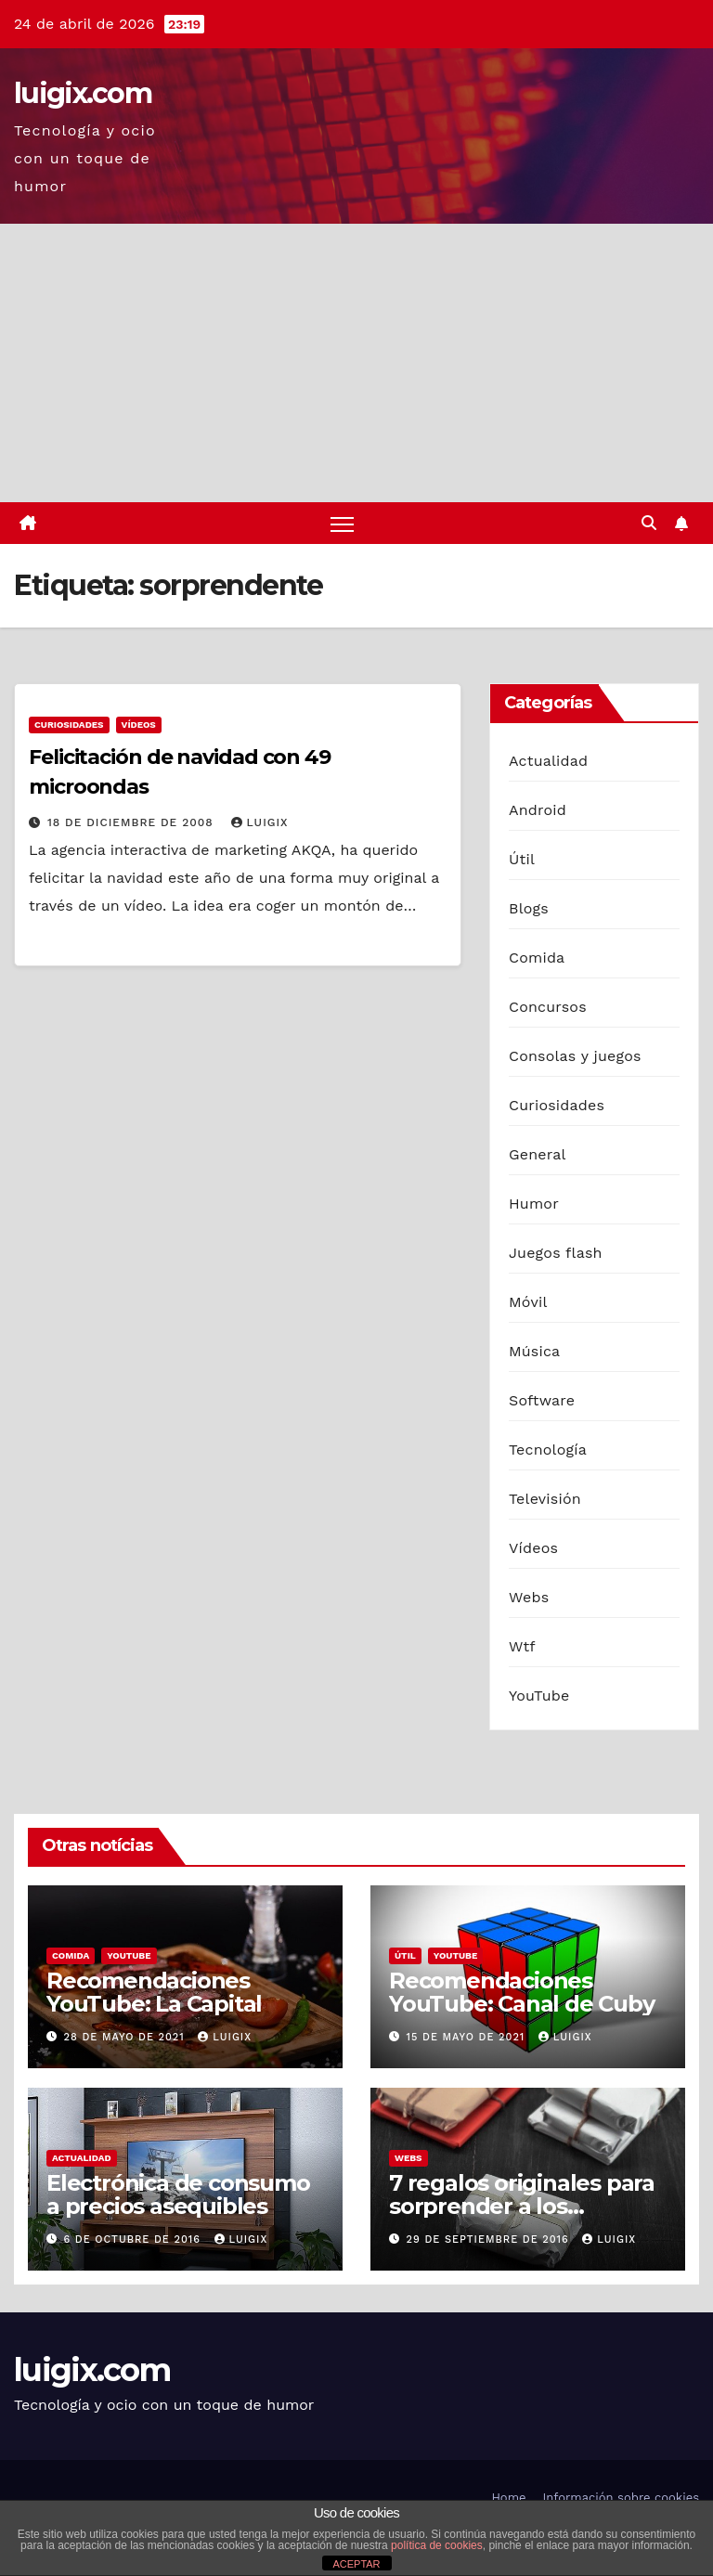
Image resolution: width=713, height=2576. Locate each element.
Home (508, 2498)
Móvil (528, 1302)
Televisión (545, 1499)
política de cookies (437, 2545)
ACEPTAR (356, 2564)
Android (537, 810)
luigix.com (82, 93)
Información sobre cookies (621, 2498)
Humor (534, 1203)
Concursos (548, 1007)
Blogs (529, 908)
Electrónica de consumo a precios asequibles (178, 2194)
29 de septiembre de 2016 (490, 2239)
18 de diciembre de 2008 (132, 822)
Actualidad (548, 761)
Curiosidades (69, 724)
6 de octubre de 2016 (134, 2239)
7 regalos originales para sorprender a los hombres (522, 2206)
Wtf (522, 1646)
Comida (536, 957)
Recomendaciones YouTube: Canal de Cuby (522, 1992)
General (537, 1154)
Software (542, 1400)
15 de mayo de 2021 (468, 2037)
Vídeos (139, 724)
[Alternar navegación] (342, 523)
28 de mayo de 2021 (126, 2037)
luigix (260, 822)
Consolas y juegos (575, 1056)
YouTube (539, 1695)
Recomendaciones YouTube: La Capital (154, 1992)
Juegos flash (556, 1253)
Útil (522, 859)
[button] (649, 523)
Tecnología (548, 1449)
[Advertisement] (356, 363)
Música (534, 1351)
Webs (529, 1597)
